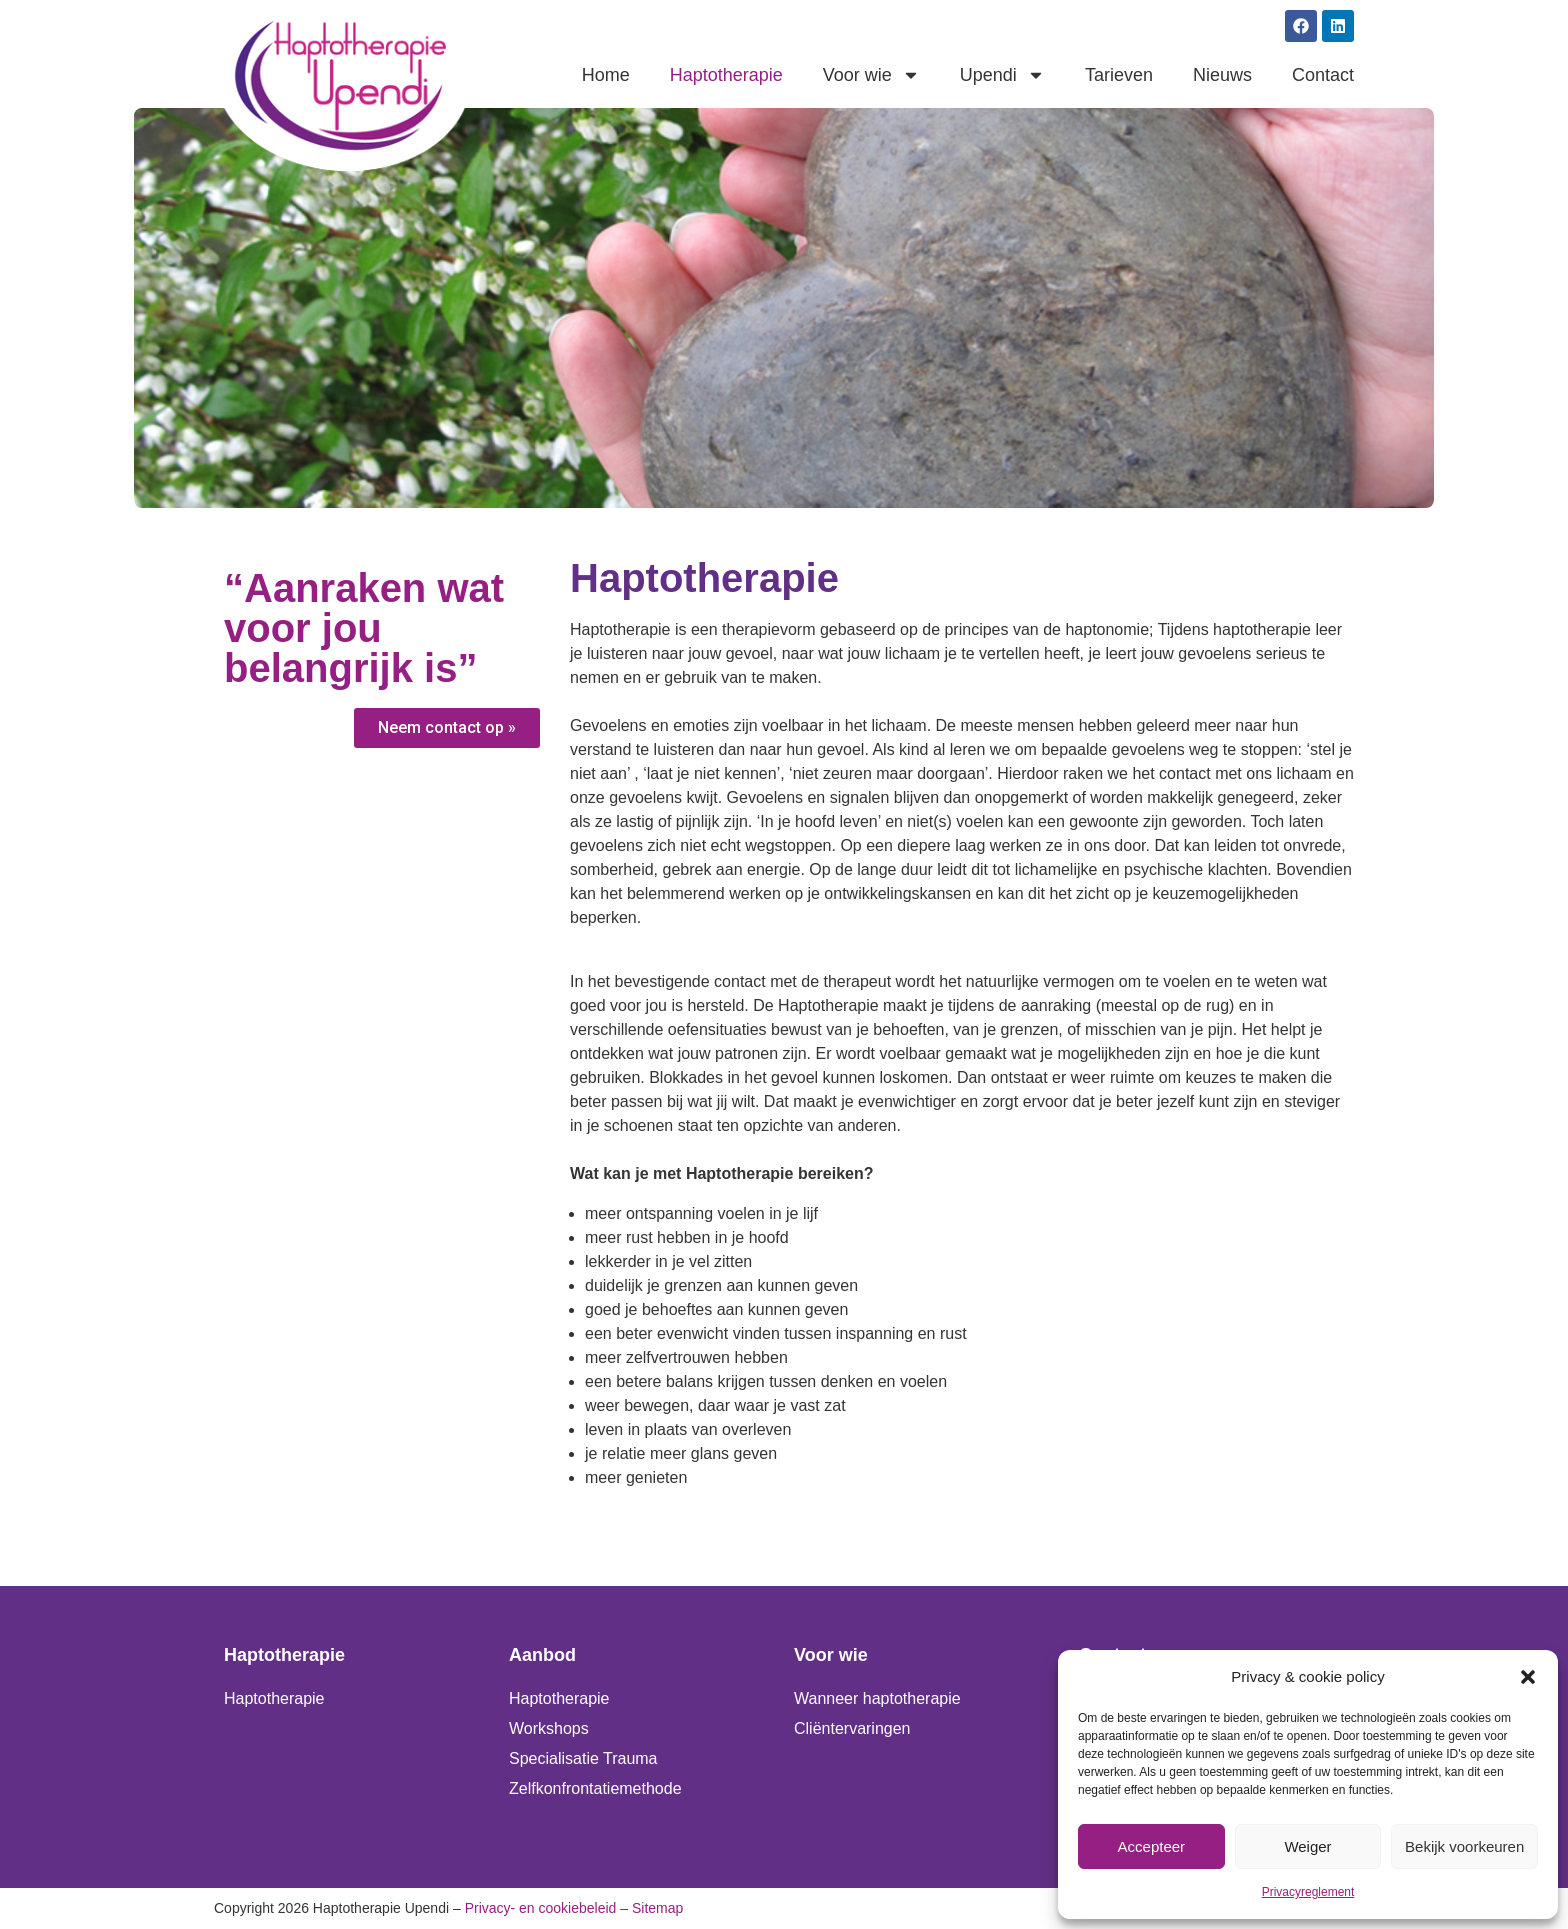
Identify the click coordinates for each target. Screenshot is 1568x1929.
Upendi (1002, 75)
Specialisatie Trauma (583, 1758)
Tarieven (1119, 75)
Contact (1323, 75)
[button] (1528, 1677)
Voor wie (871, 75)
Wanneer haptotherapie (877, 1698)
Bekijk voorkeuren (1464, 1846)
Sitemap (657, 1908)
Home (606, 75)
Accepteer (1152, 1846)
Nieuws (1222, 75)
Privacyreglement (1308, 1892)
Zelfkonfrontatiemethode (595, 1788)
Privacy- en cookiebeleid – (546, 1908)
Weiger (1307, 1846)
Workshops (549, 1728)
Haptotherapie (726, 75)
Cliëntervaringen (852, 1728)
